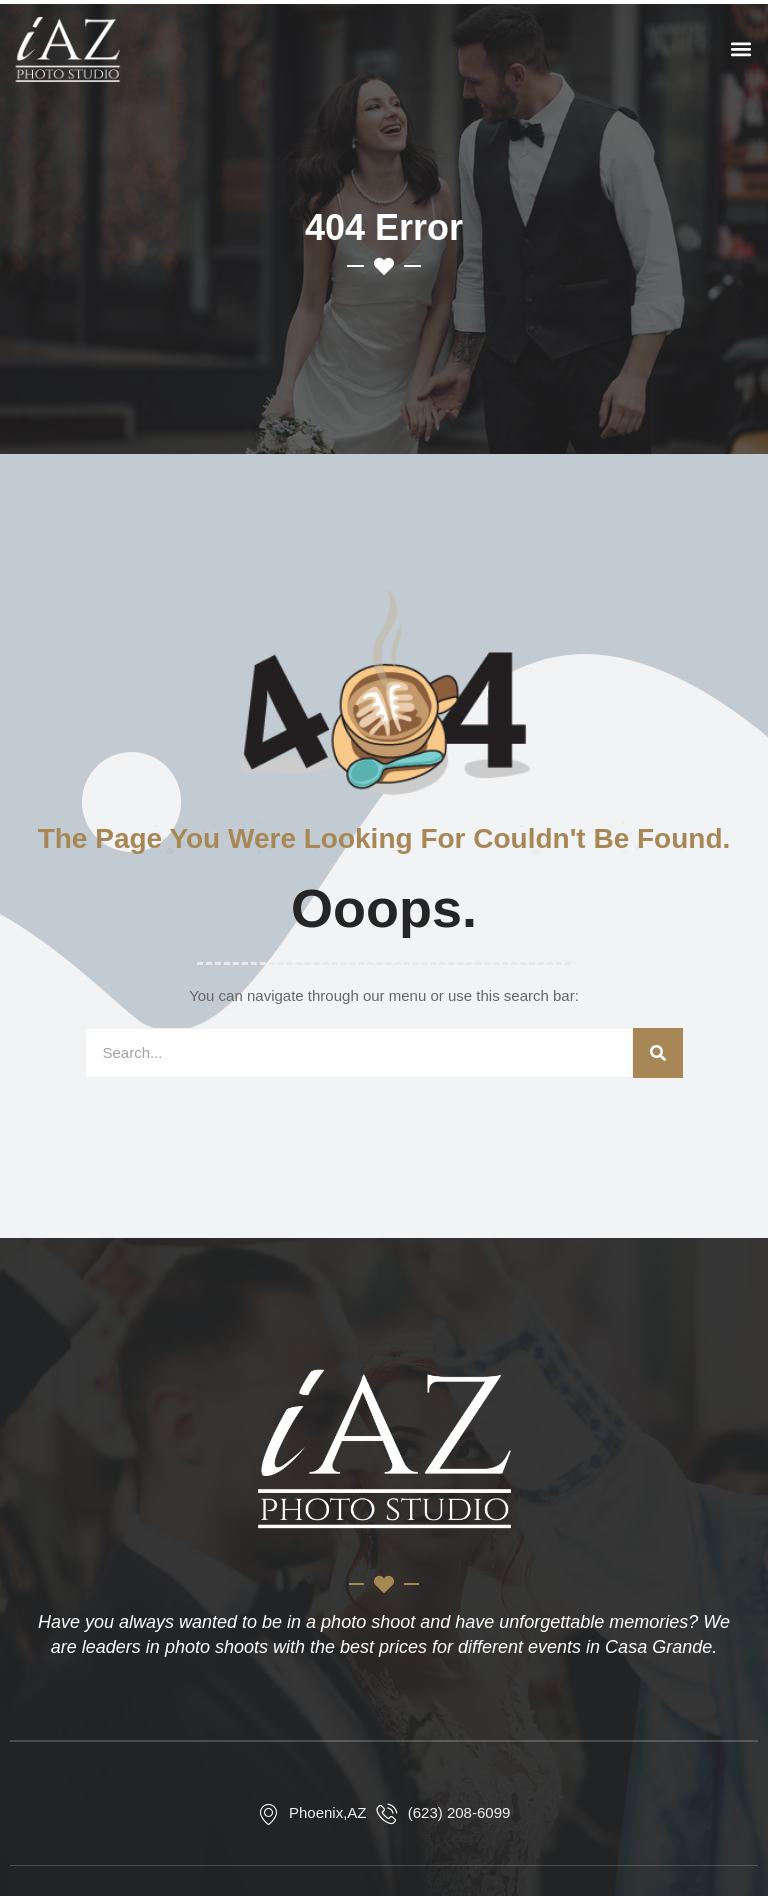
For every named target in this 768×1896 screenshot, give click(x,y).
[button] (741, 49)
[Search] (658, 1053)
